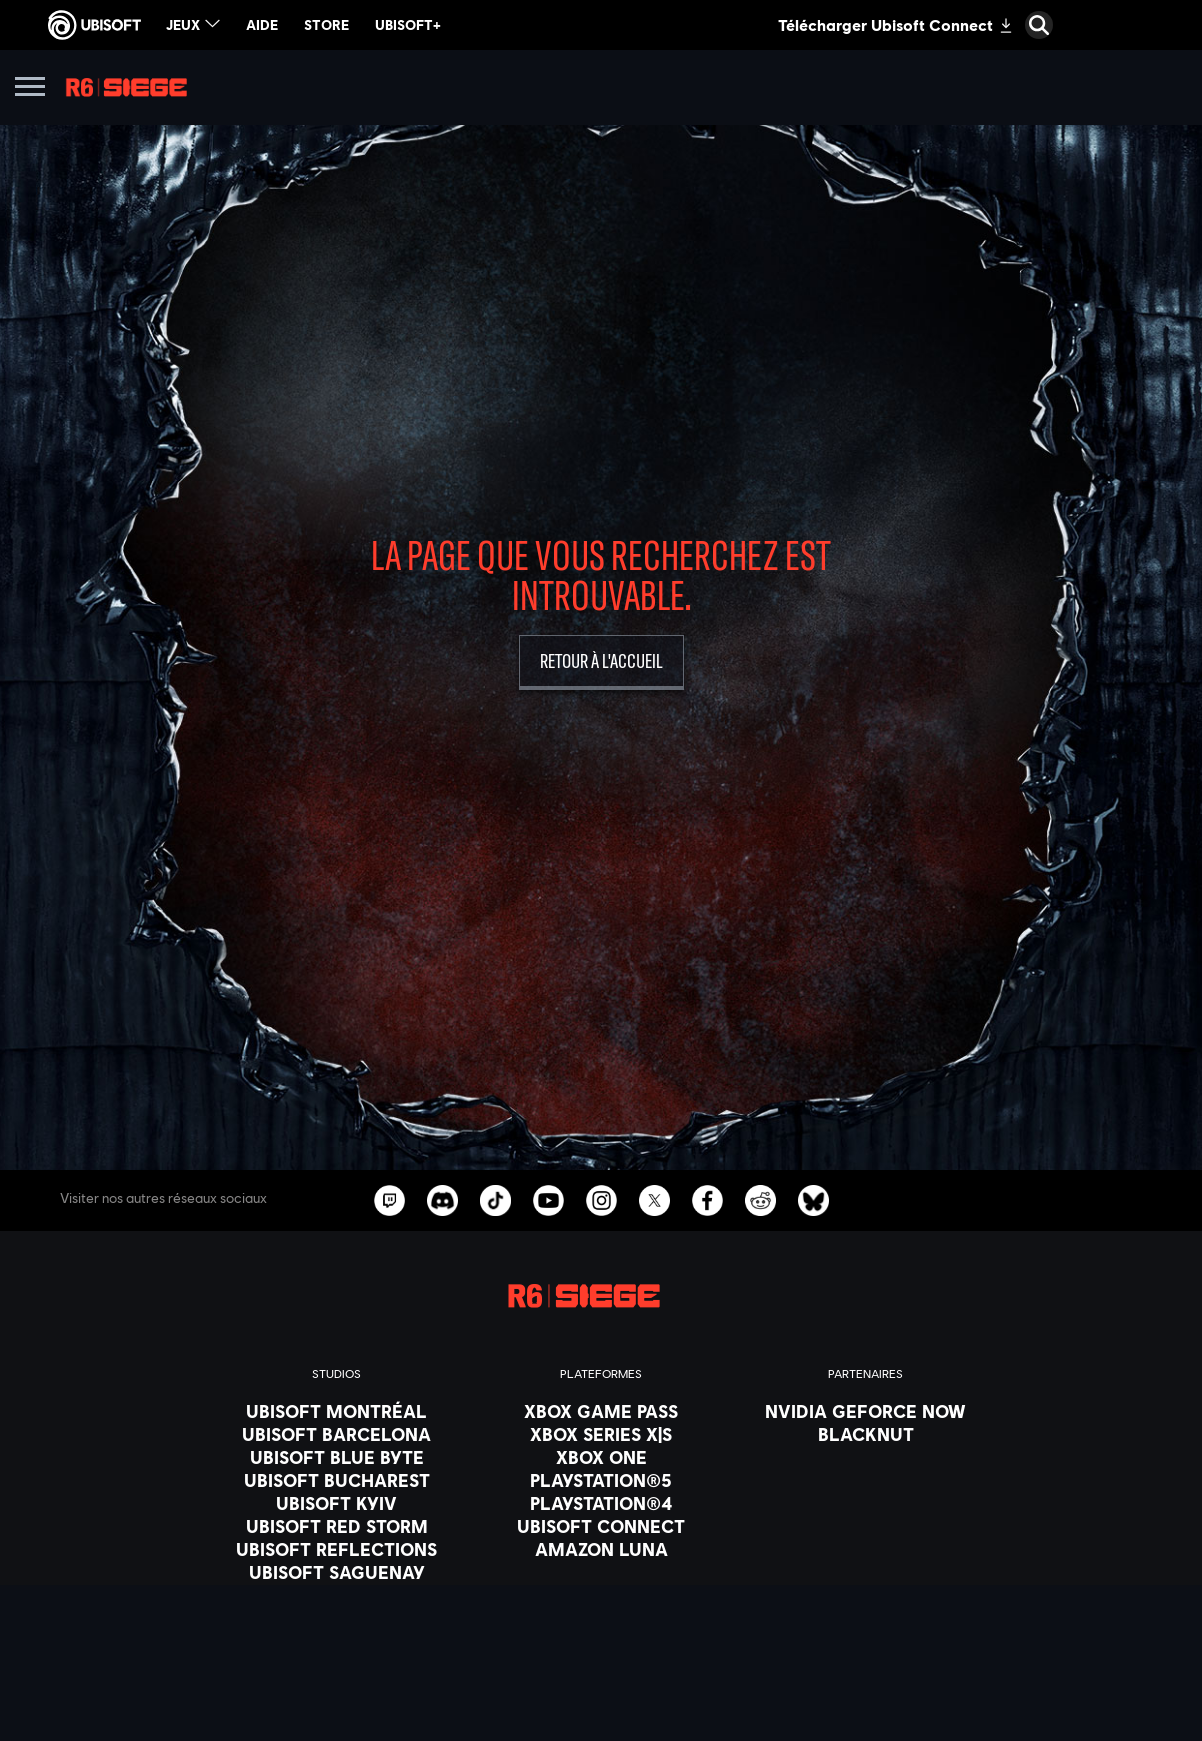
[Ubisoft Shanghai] (336, 1595)
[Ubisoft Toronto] (336, 1618)
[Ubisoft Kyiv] (336, 1503)
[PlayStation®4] (601, 1503)
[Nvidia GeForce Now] (865, 1411)
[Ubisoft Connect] (601, 1526)
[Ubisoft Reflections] (336, 1549)
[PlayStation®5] (601, 1480)
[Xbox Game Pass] (601, 1411)
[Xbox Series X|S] (601, 1434)
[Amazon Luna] (601, 1549)
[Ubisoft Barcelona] (336, 1434)
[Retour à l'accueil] (601, 662)
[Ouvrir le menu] (30, 89)
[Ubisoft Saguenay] (336, 1572)
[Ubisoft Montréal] (336, 1411)
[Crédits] (336, 1641)
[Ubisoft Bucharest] (336, 1480)
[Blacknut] (865, 1434)
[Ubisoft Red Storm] (336, 1526)
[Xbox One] (601, 1457)
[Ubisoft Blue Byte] (336, 1457)
